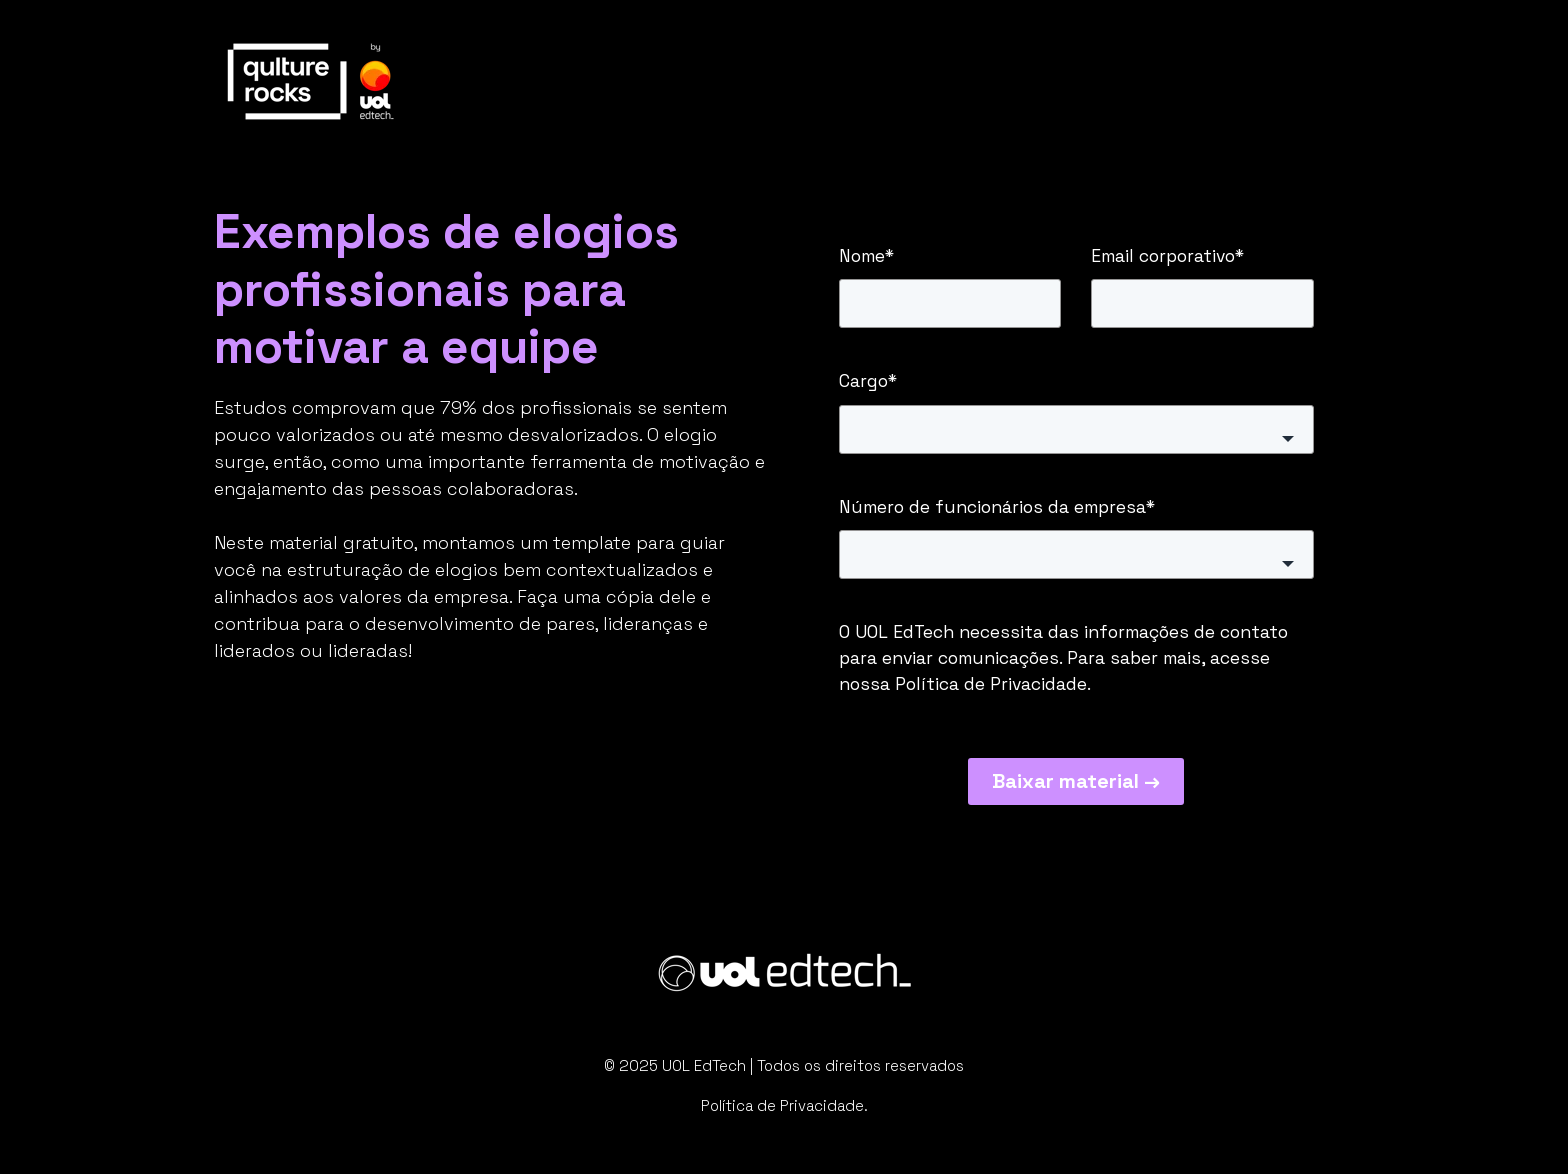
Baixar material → (1076, 781)
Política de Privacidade (991, 684)
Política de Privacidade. (784, 1105)
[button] (1076, 429)
